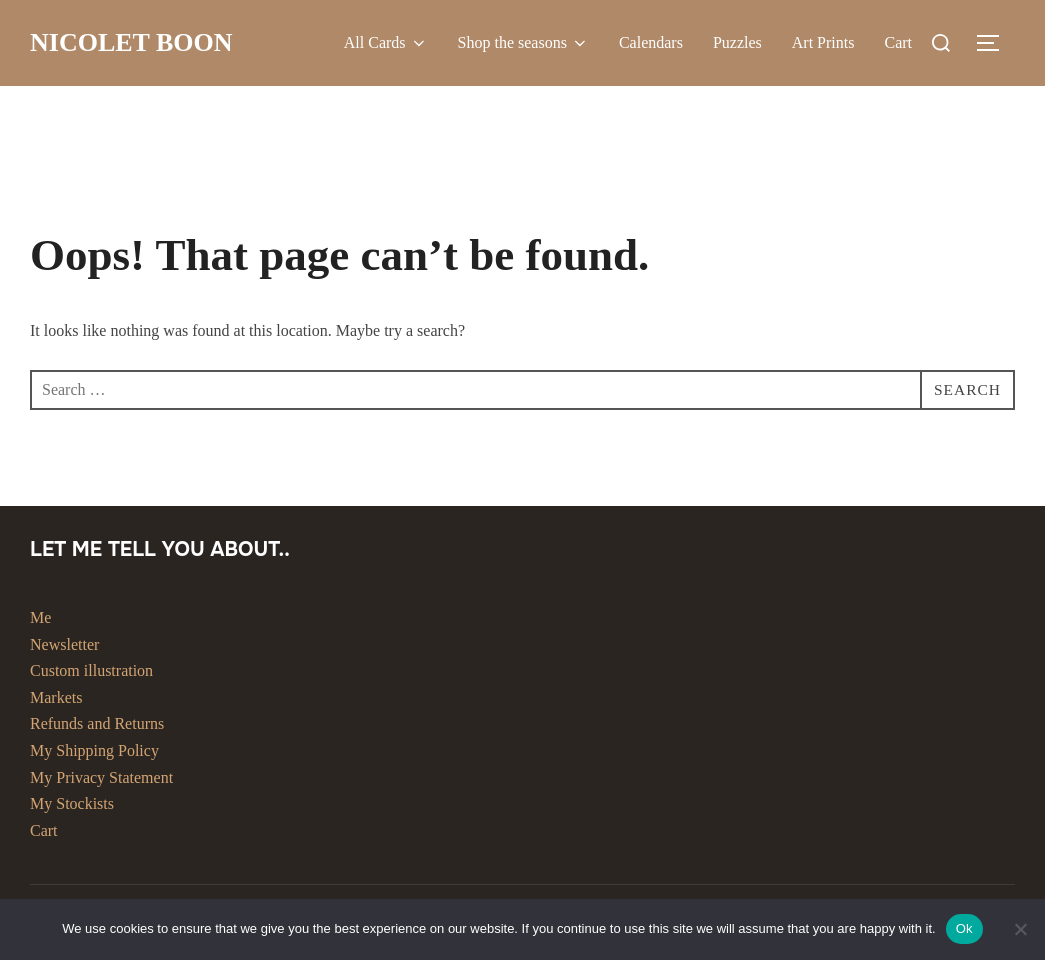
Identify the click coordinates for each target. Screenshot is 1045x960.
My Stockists (72, 803)
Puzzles (737, 42)
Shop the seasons (523, 43)
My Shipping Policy (94, 750)
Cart (898, 42)
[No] (1020, 929)
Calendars (651, 42)
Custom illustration (91, 670)
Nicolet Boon (131, 42)
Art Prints (823, 42)
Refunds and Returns (97, 723)
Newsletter (64, 644)
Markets (56, 697)
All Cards (386, 43)
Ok (964, 928)
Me (40, 617)
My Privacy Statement (101, 777)
